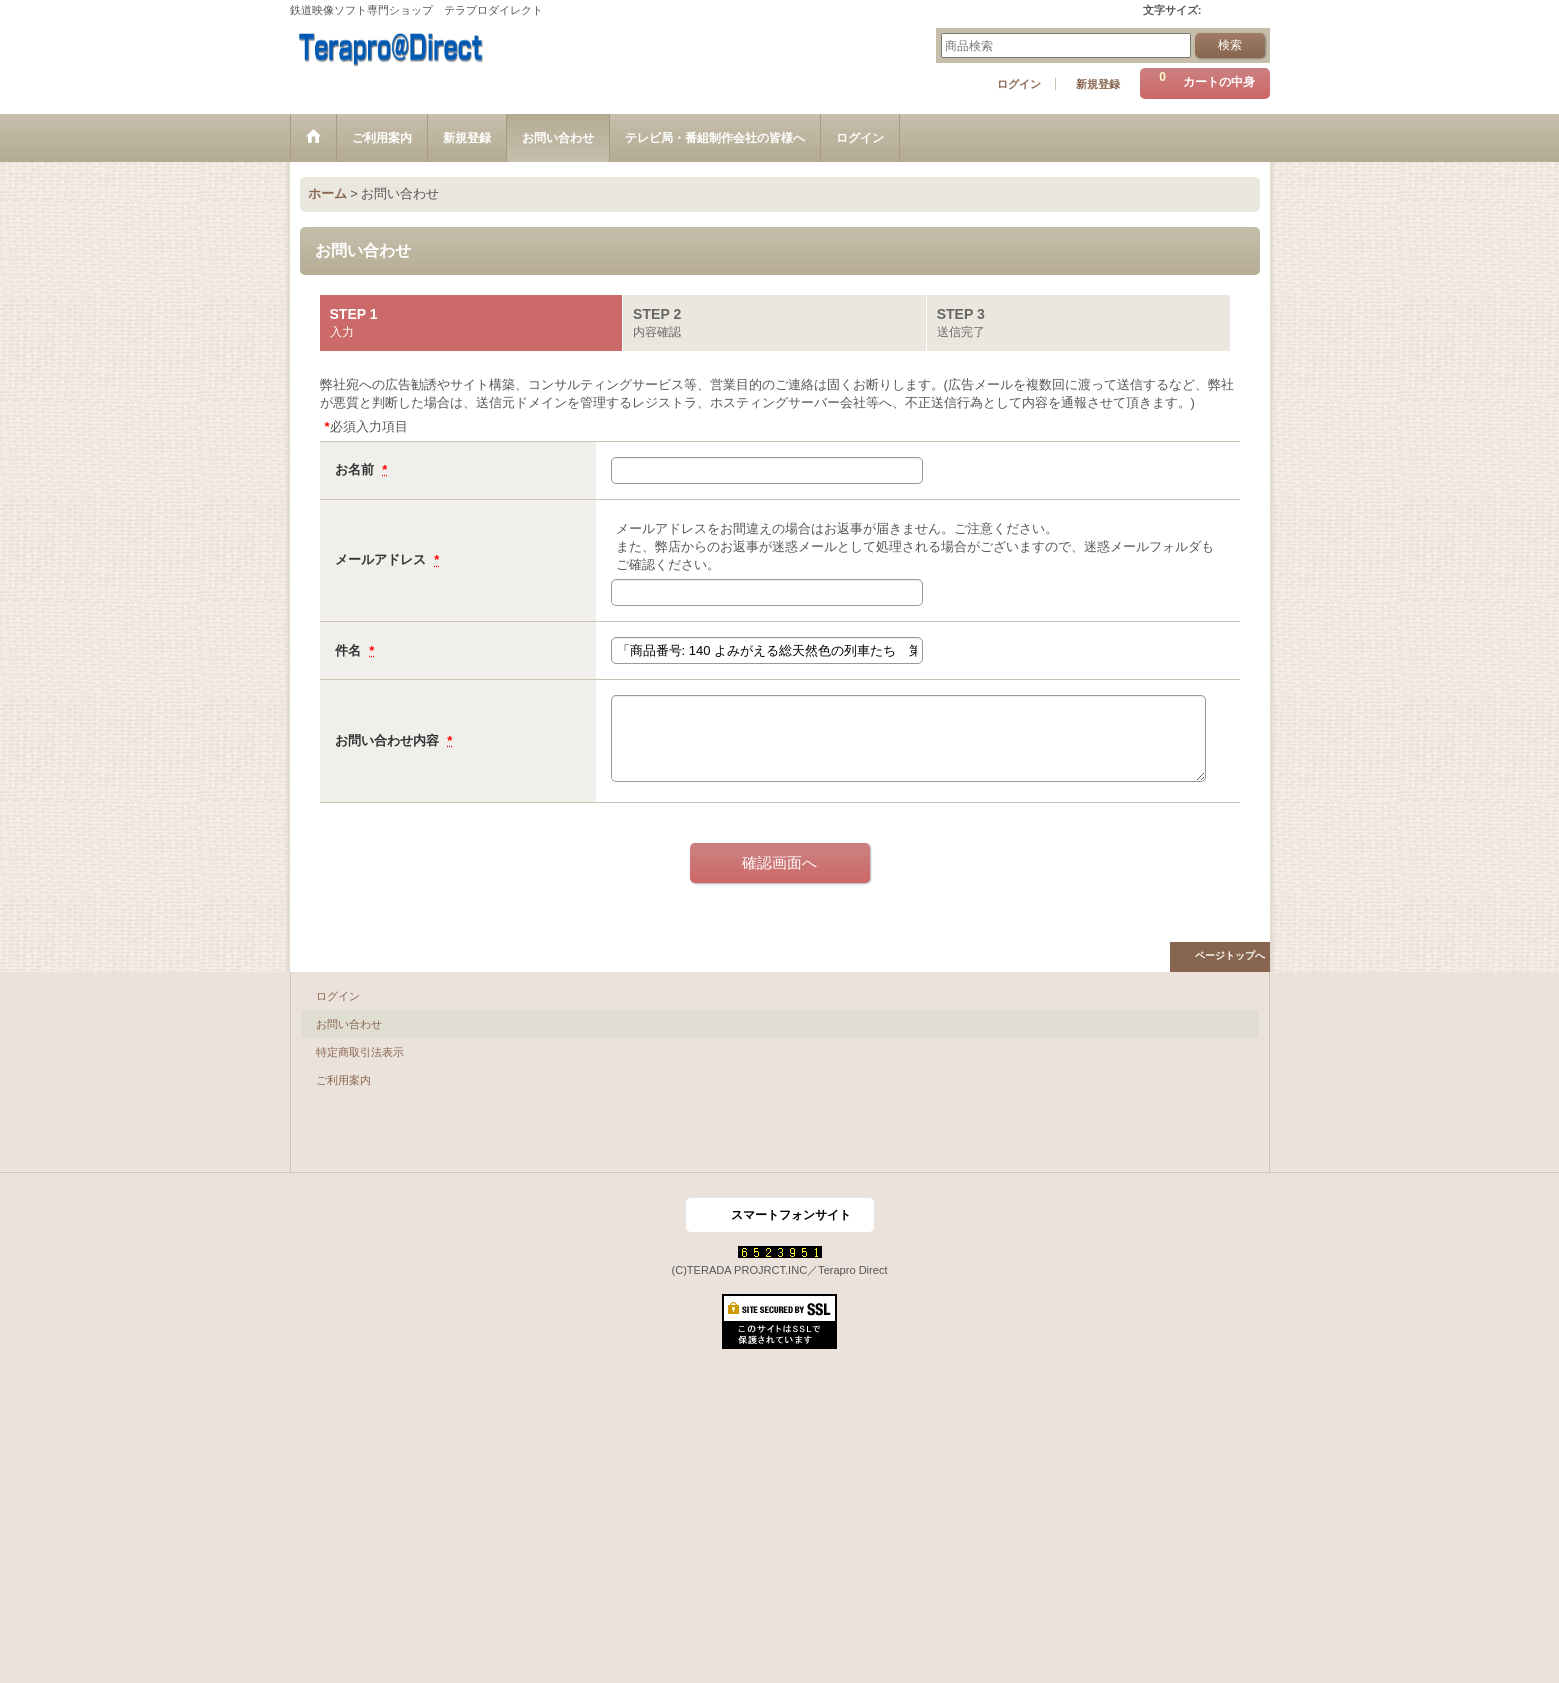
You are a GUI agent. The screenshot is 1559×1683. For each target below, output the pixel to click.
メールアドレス (382, 559)
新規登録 (1098, 84)
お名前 (356, 469)
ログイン (1019, 84)
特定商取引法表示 (360, 1052)
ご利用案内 (343, 1080)
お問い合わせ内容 (389, 740)
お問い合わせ (349, 1024)
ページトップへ (1230, 955)
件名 (350, 650)
